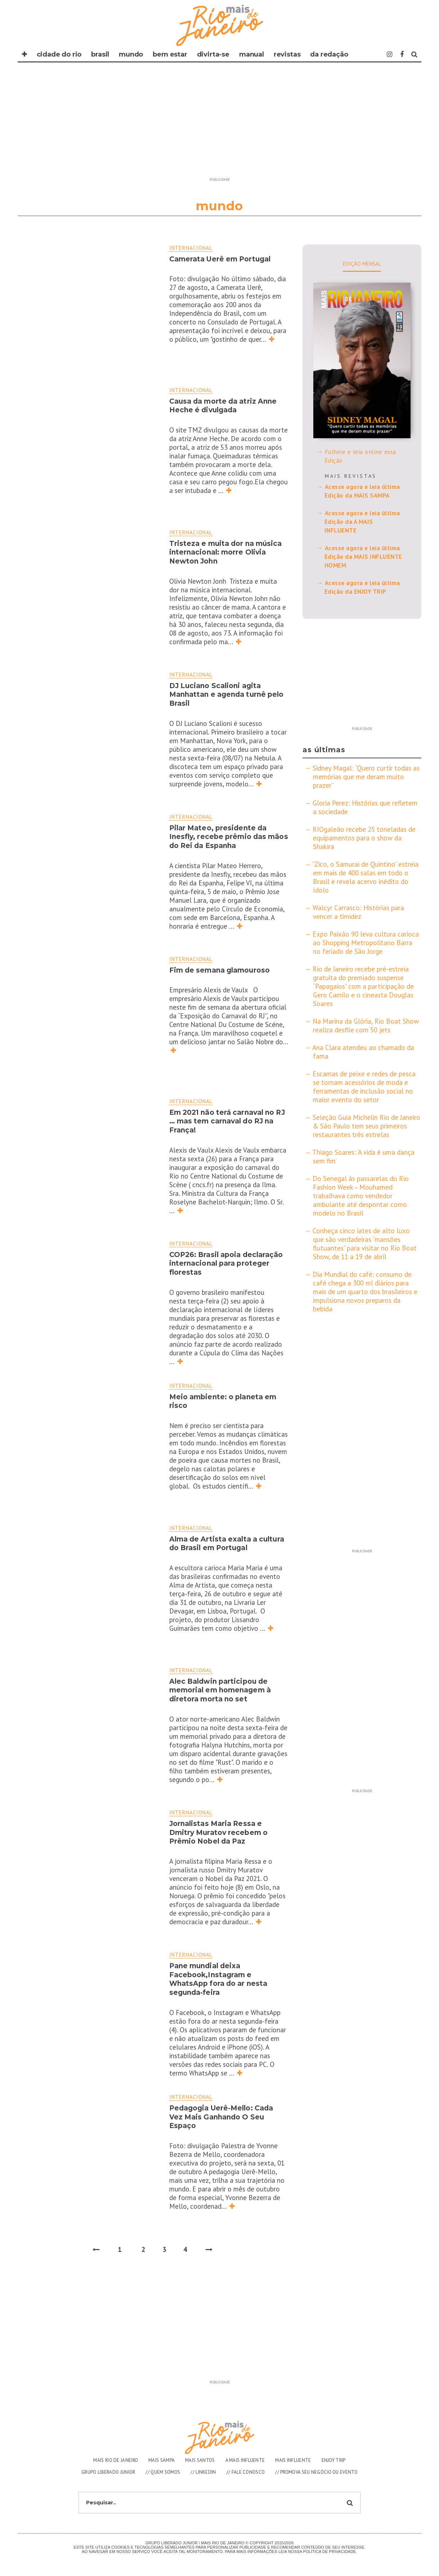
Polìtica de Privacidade (329, 2551)
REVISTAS (287, 54)
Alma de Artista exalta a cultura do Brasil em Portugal (226, 1543)
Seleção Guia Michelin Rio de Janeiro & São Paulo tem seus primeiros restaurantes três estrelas (366, 1126)
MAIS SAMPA (161, 2460)
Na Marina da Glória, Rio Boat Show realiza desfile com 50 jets (366, 1025)
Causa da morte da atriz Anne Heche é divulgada (223, 405)
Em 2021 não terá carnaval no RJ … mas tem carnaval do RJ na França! (227, 1121)
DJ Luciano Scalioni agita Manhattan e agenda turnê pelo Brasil (226, 695)
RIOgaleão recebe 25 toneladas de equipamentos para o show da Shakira (364, 838)
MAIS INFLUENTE (293, 2460)
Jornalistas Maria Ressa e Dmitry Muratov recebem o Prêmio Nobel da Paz (218, 1832)
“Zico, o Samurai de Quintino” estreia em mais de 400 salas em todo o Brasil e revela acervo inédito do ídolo (366, 877)
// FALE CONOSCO (246, 2472)
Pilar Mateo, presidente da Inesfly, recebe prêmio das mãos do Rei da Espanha (228, 837)
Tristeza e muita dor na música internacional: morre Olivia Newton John (225, 552)
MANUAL (251, 54)
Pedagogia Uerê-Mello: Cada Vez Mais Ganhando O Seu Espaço (221, 2117)
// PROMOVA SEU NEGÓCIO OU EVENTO (316, 2472)
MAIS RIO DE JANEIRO (115, 2460)
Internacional (190, 247)
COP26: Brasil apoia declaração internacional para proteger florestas (226, 1263)
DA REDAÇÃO (329, 54)
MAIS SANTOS (200, 2460)
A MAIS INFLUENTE (245, 2460)
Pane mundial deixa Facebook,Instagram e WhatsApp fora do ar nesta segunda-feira (218, 1979)
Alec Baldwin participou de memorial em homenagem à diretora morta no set (220, 1690)
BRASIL (100, 54)
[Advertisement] (220, 123)
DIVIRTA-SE (213, 54)
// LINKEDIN (203, 2472)
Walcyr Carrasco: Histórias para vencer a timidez (358, 912)
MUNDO (131, 54)
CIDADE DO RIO (59, 54)
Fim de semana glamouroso (219, 970)
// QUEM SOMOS (162, 2472)
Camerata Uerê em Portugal (220, 259)
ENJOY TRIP (334, 2460)
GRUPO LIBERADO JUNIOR (108, 2472)
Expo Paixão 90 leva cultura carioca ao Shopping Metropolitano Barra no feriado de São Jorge (366, 943)
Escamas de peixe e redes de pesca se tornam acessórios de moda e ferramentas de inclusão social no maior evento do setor (364, 1086)
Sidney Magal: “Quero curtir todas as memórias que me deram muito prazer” (366, 777)
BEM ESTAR (170, 54)
